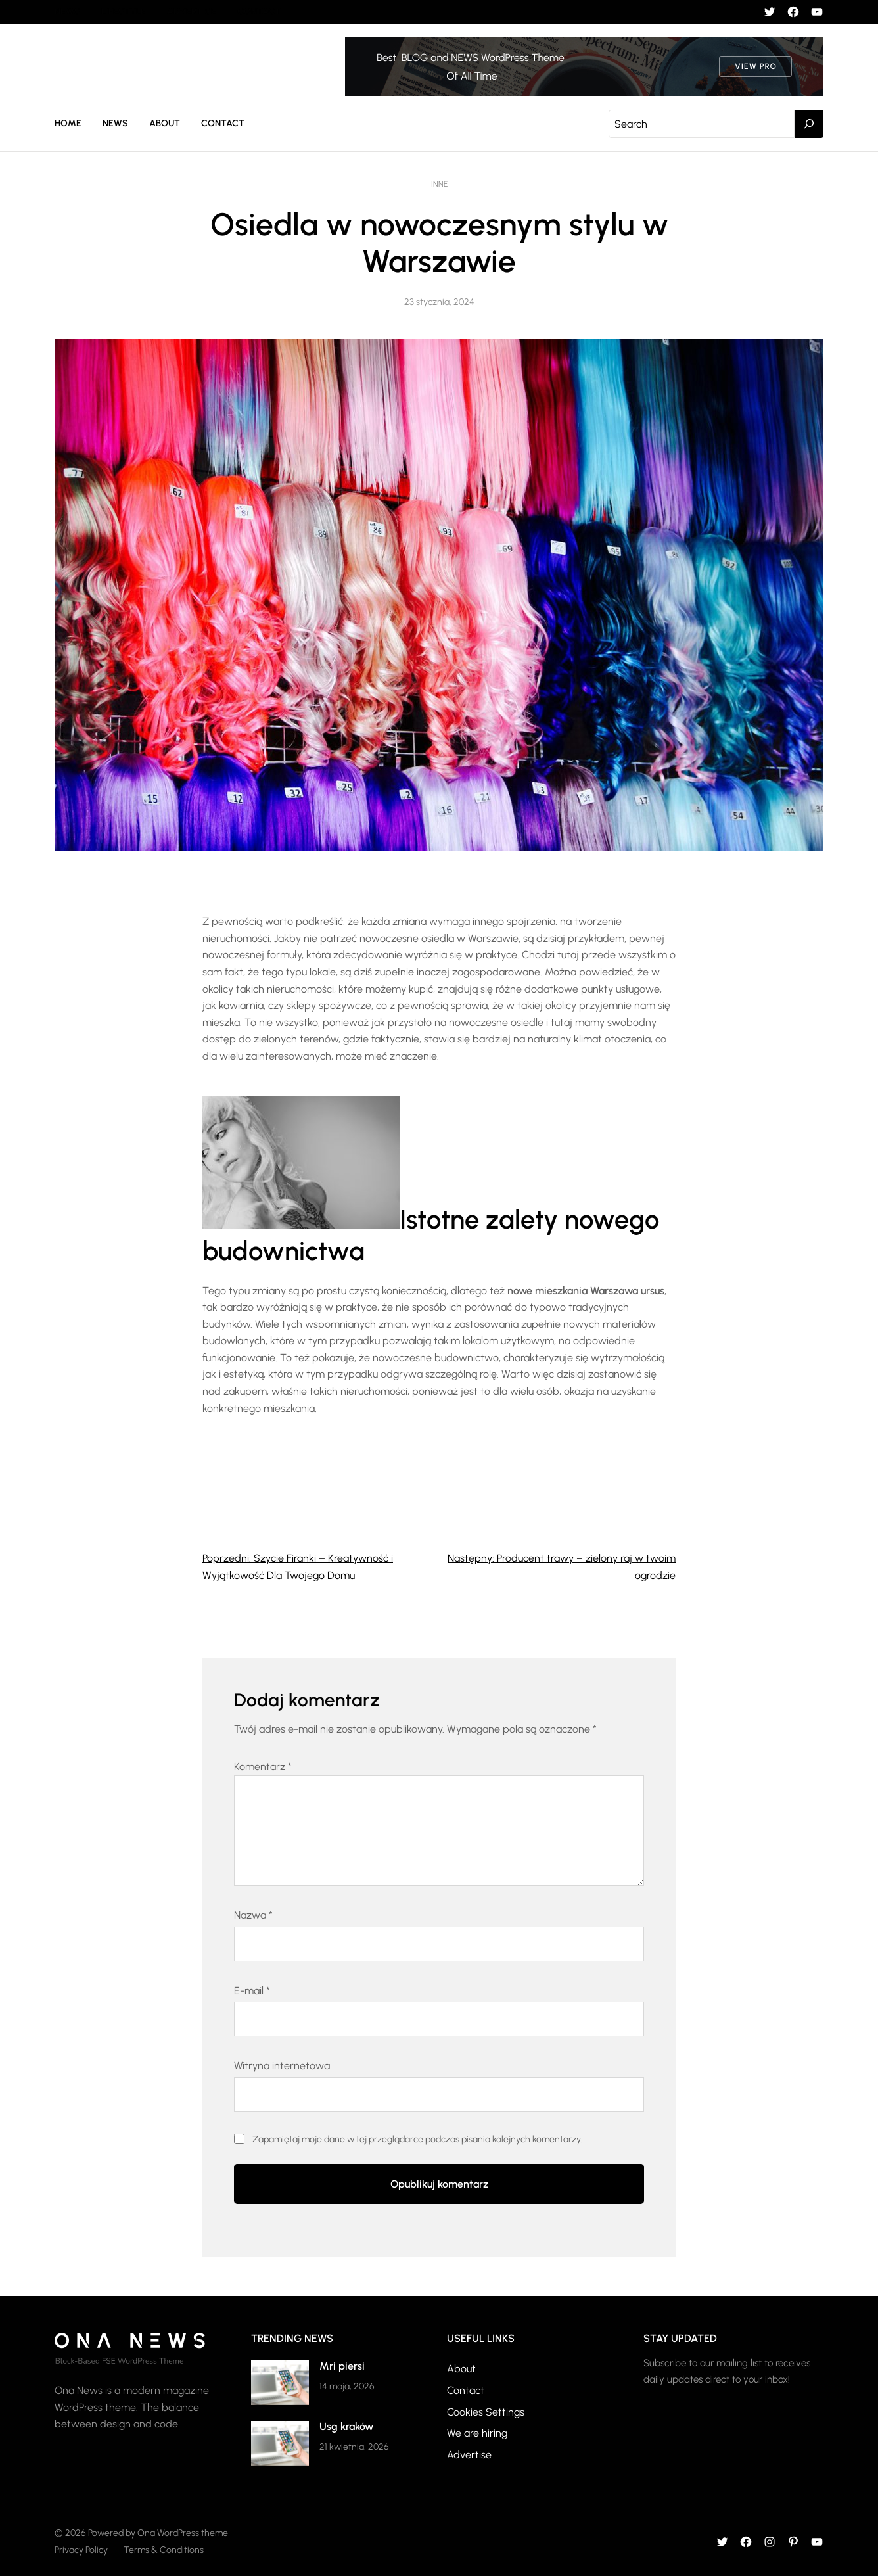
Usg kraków (346, 2426)
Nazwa (253, 1915)
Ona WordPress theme (182, 2533)
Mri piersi (342, 2366)
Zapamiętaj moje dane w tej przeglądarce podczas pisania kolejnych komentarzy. (417, 2139)
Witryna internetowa (282, 2065)
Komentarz (263, 1766)
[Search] (809, 124)
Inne (439, 184)
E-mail (252, 1990)
